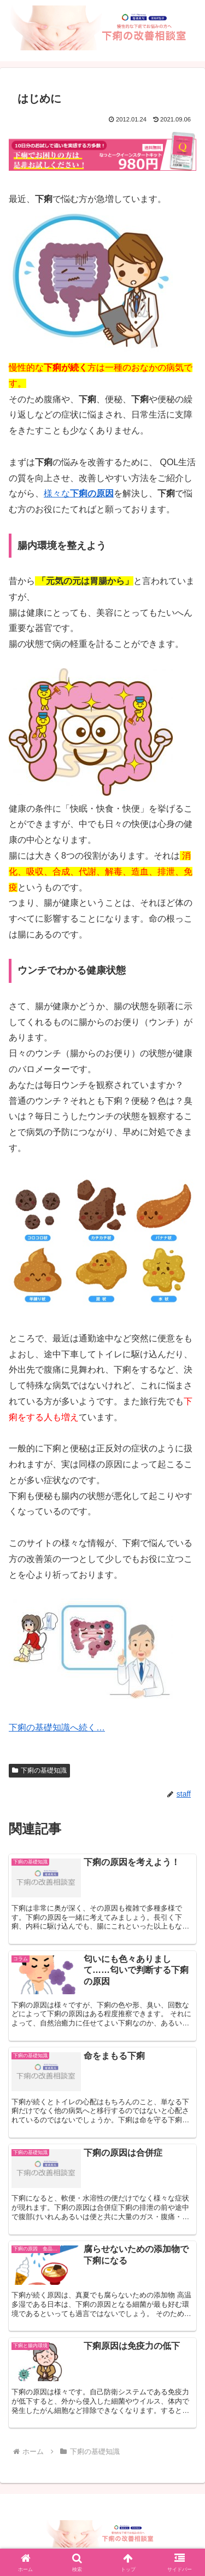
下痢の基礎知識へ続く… (57, 1727)
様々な (79, 493)
